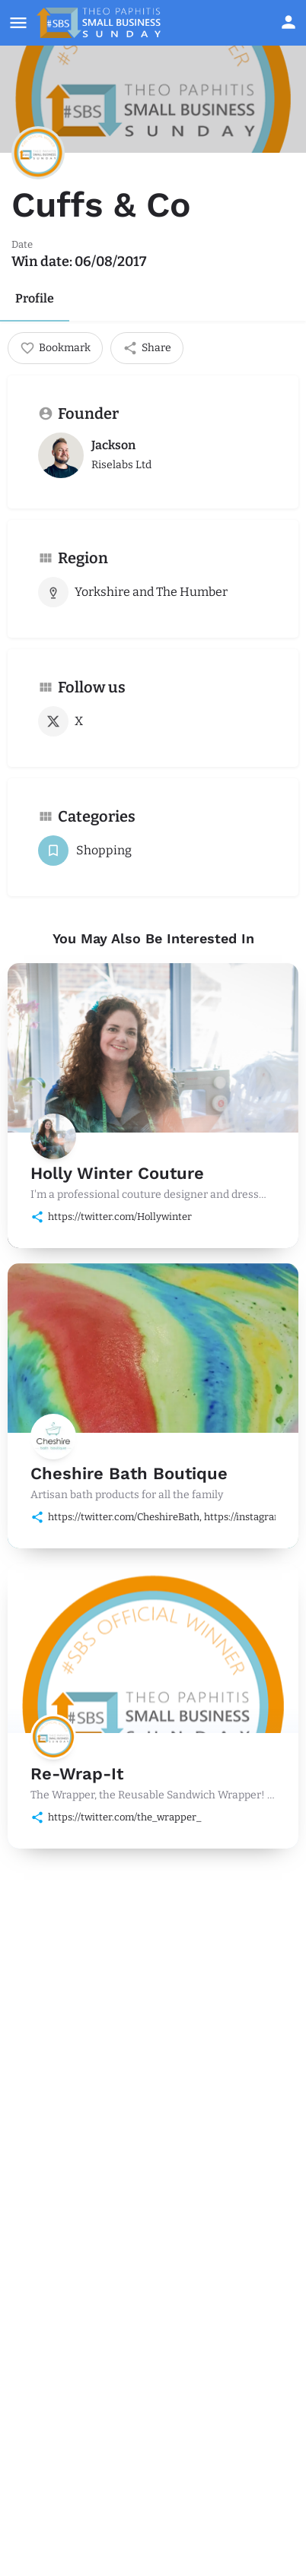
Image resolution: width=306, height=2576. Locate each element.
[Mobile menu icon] (18, 23)
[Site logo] (100, 23)
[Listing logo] (38, 152)
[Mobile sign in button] (288, 22)
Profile (34, 298)
